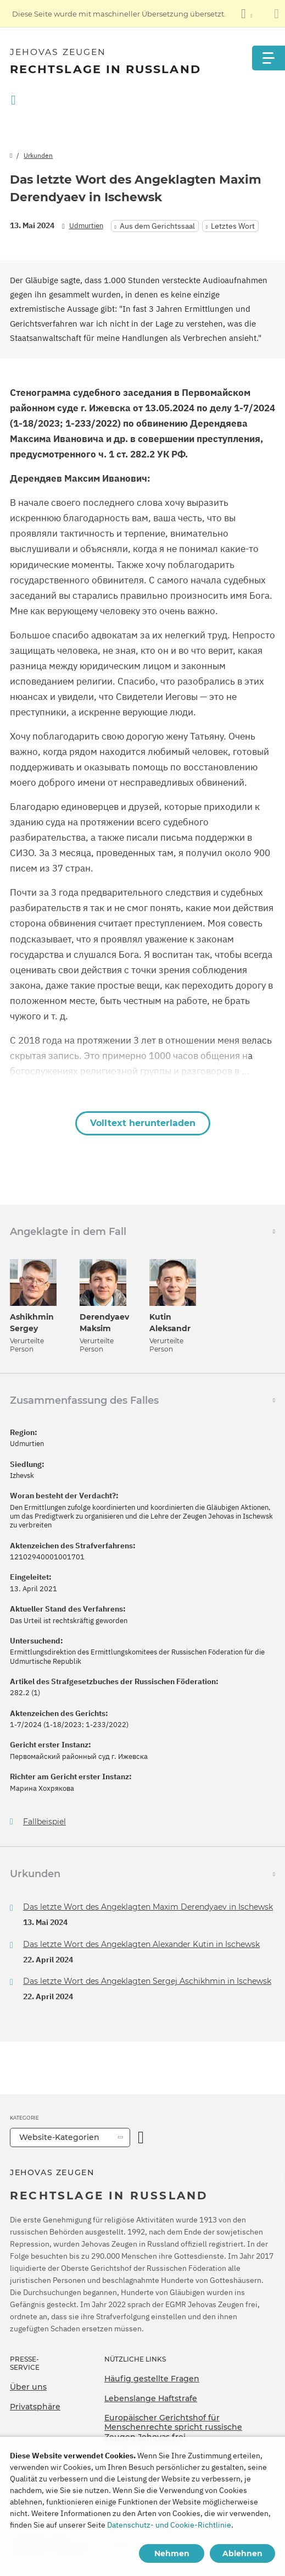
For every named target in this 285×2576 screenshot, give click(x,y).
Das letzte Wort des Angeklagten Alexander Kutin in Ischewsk (141, 1944)
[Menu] (268, 58)
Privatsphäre (35, 2407)
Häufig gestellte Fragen (151, 2379)
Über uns (28, 2387)
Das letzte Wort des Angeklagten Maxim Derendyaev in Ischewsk (148, 1907)
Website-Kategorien (59, 2137)
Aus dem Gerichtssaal (157, 226)
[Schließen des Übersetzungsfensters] (276, 13)
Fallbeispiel (44, 1822)
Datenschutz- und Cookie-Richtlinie (169, 2525)
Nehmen (171, 2553)
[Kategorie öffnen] (141, 2137)
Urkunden (38, 155)
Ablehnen (242, 2553)
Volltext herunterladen (142, 1123)
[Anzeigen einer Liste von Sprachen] (246, 13)
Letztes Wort (233, 226)
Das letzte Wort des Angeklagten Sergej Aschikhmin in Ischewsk (147, 1981)
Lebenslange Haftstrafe (150, 2398)
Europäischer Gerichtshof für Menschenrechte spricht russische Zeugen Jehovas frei (173, 2427)
